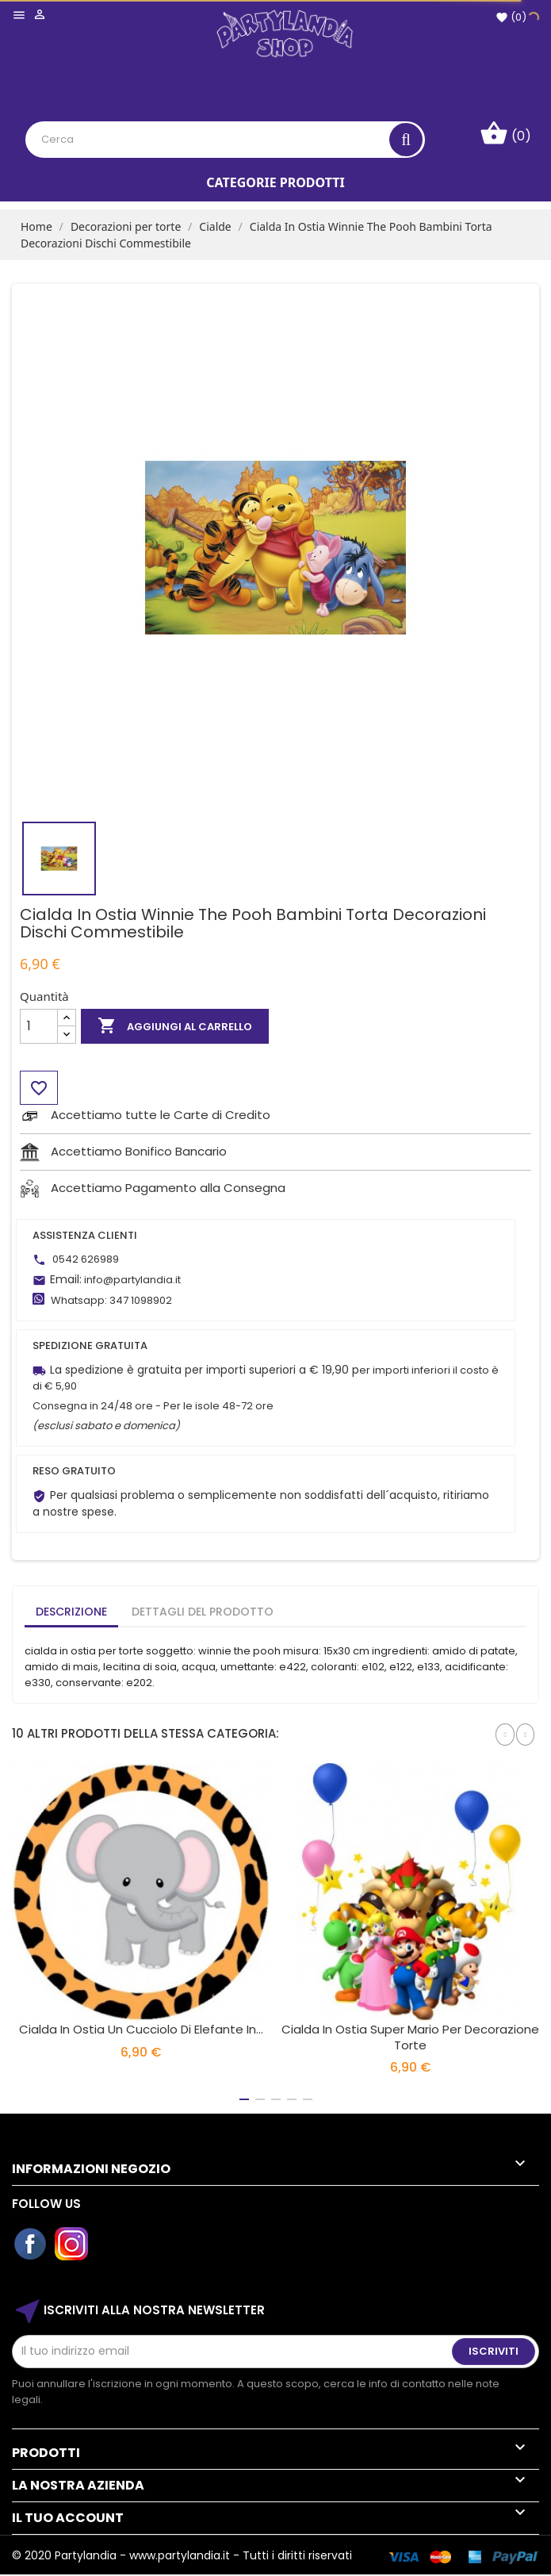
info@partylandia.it (132, 1279)
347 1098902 (140, 1300)
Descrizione (71, 1612)
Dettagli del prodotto (203, 1612)
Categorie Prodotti (275, 182)
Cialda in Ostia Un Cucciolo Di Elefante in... (141, 2029)
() (511, 17)
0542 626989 (85, 1259)
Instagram (72, 2244)
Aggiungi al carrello (175, 1026)
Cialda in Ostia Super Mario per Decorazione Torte (410, 2037)
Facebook (30, 2244)
